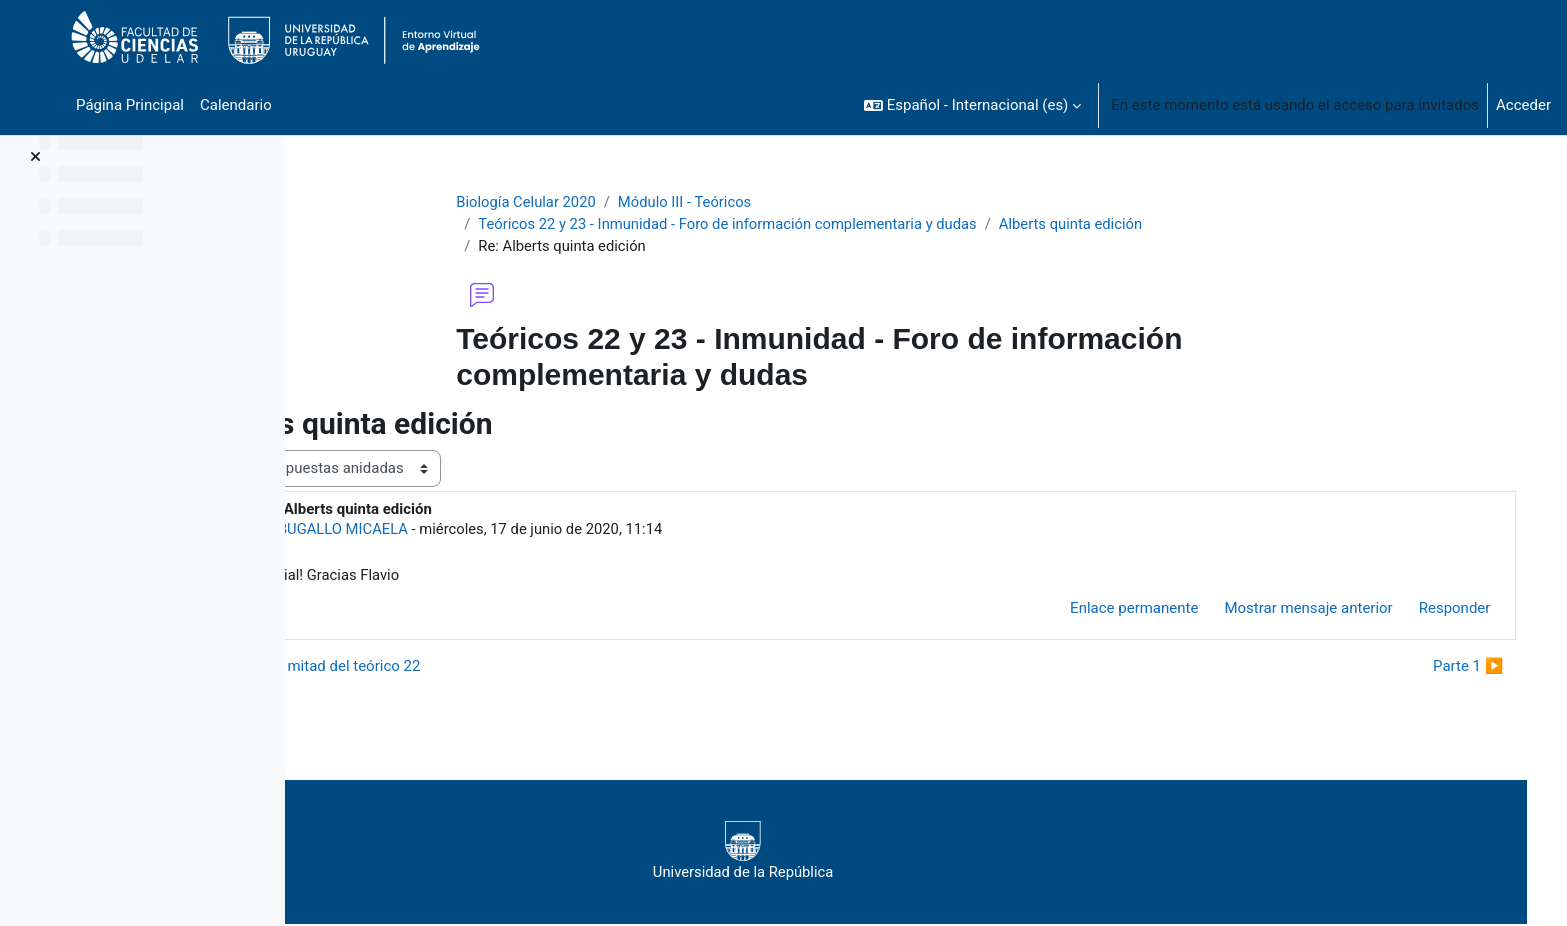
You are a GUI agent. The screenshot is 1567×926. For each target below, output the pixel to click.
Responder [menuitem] (1434, 610)
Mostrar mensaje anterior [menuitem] (1288, 610)
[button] (972, 105)
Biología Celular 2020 (581, 202)
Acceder (1523, 105)
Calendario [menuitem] (236, 105)
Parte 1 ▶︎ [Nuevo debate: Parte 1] (1448, 668)
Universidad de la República (870, 852)
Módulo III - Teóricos (741, 202)
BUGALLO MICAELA (472, 530)
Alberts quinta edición (1134, 225)
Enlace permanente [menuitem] (1114, 610)
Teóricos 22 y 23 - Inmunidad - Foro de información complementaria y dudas (785, 225)
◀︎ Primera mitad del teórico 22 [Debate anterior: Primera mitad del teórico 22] (442, 668)
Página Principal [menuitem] (130, 105)
